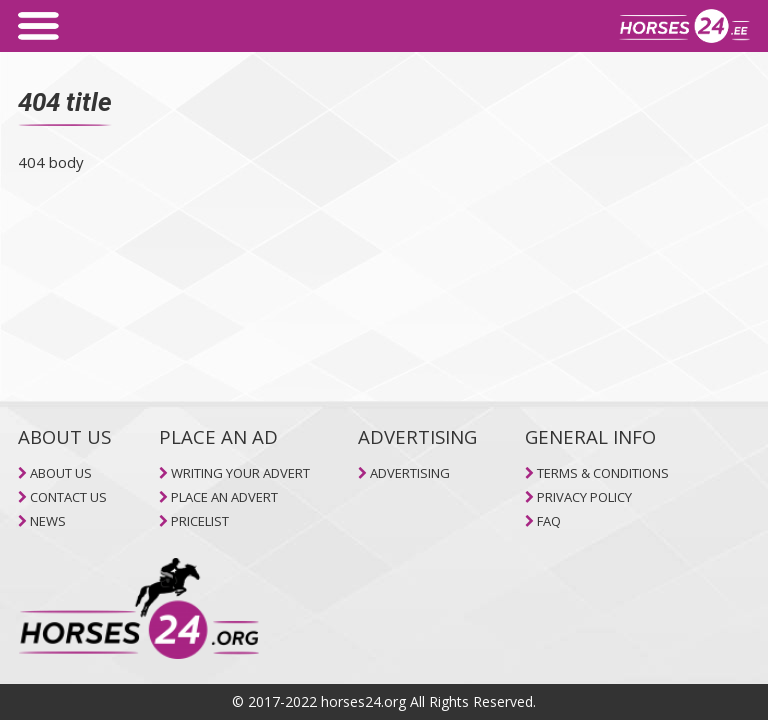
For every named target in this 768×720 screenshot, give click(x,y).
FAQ (549, 521)
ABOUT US (61, 473)
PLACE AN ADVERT (224, 497)
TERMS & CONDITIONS (603, 473)
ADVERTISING (410, 473)
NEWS (48, 521)
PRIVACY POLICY (584, 497)
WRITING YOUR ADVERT (240, 473)
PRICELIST (200, 521)
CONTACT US (68, 497)
